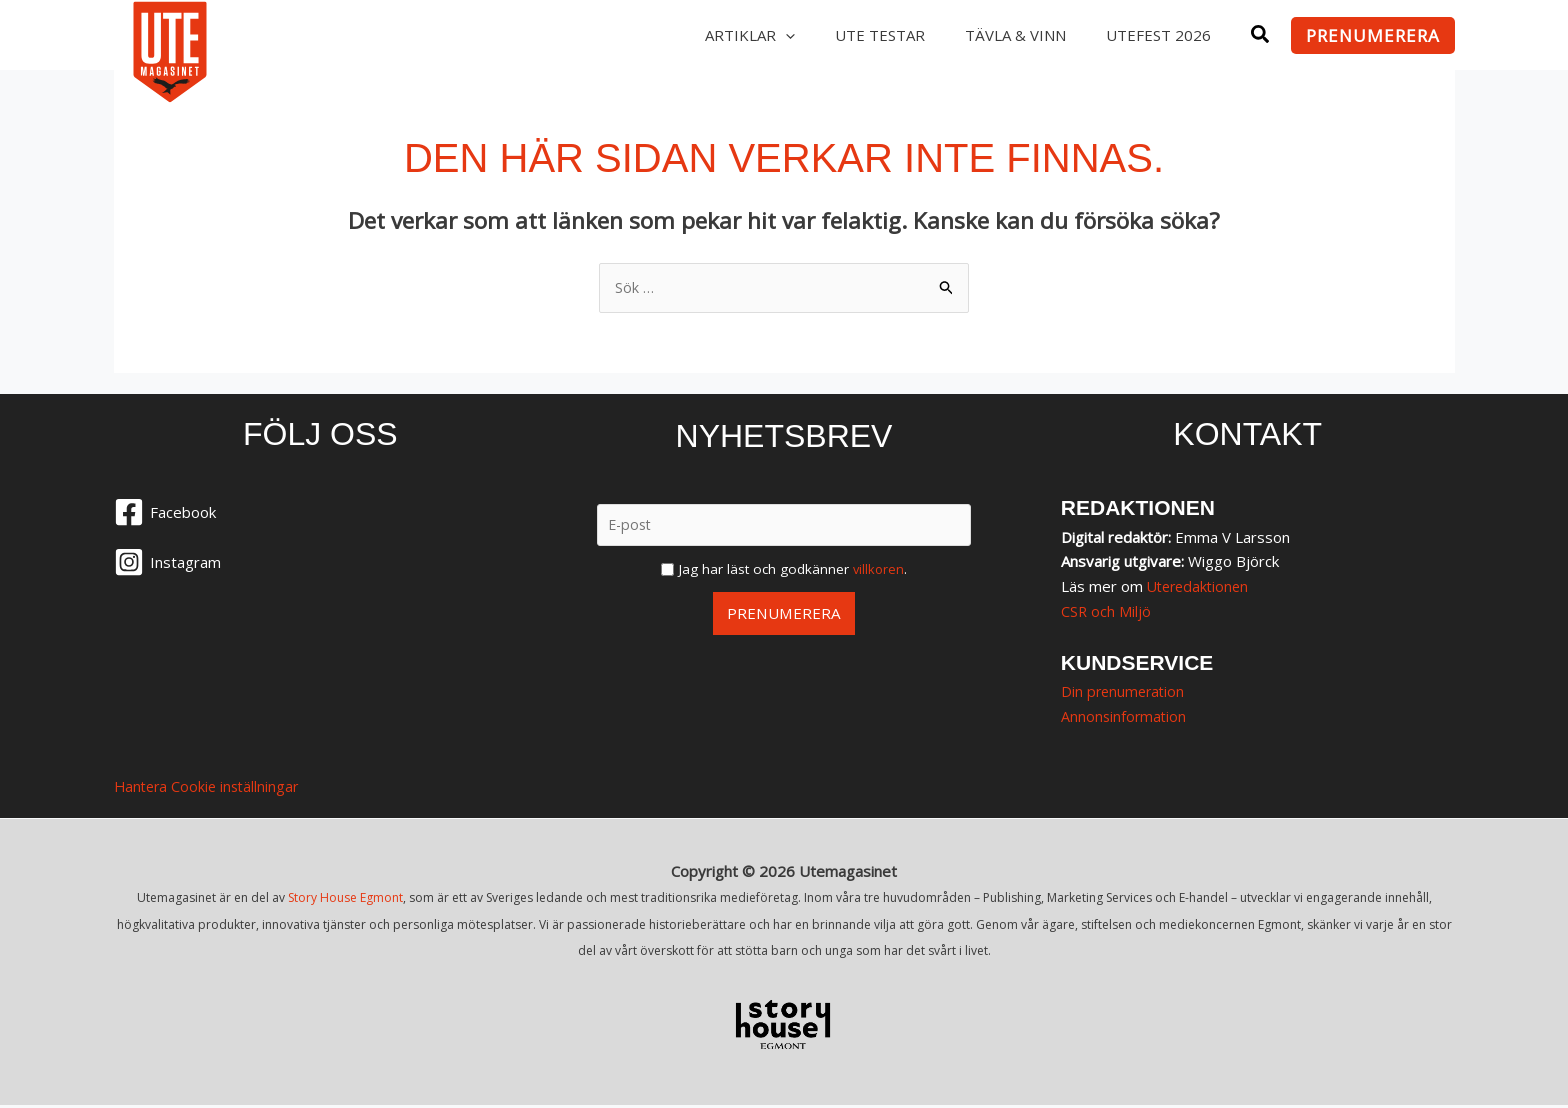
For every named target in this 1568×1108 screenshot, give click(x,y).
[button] (1261, 36)
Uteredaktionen (1201, 587)
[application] (769, 35)
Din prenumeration (1125, 692)
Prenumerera (784, 614)
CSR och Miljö (1106, 612)
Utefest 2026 (1154, 35)
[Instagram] (321, 564)
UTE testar (861, 35)
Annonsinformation (1125, 717)
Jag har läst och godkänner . (793, 570)
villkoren (878, 570)
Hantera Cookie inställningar (210, 788)
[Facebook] (321, 514)
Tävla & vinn (1003, 35)
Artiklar (728, 35)
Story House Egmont (345, 899)
